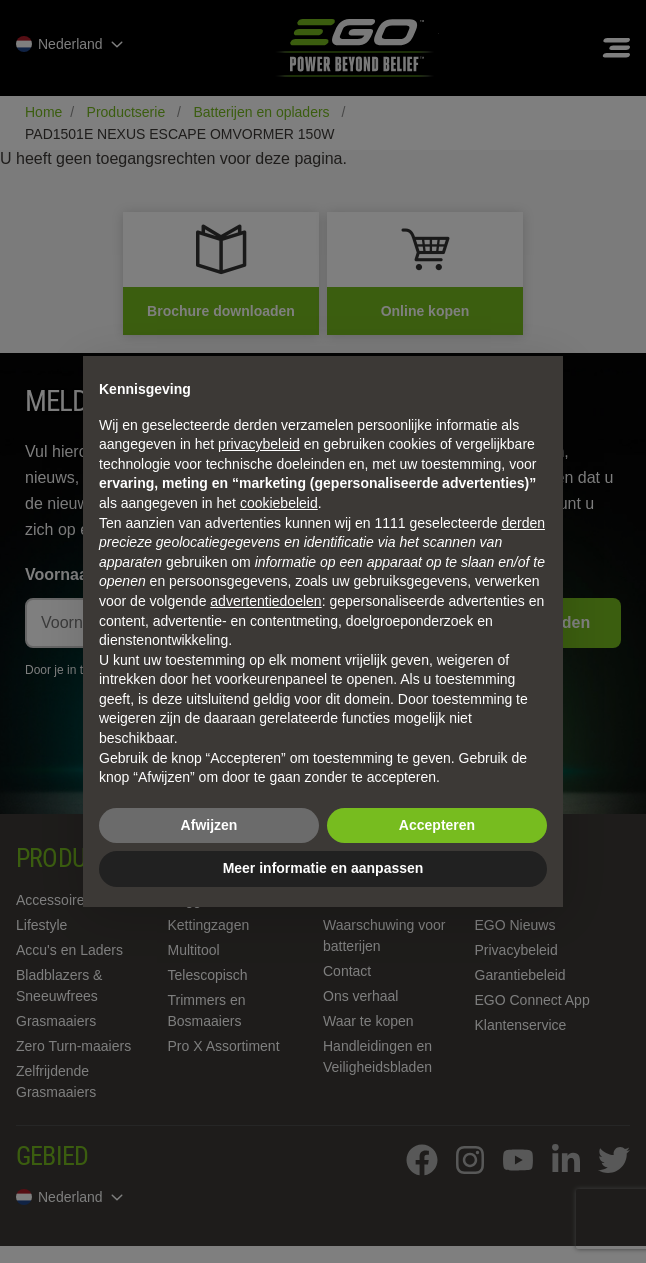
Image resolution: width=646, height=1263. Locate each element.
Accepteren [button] (437, 825)
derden (523, 523)
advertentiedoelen (265, 601)
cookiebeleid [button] (279, 503)
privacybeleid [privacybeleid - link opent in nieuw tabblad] (259, 444)
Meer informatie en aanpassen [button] (323, 868)
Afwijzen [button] (209, 825)
